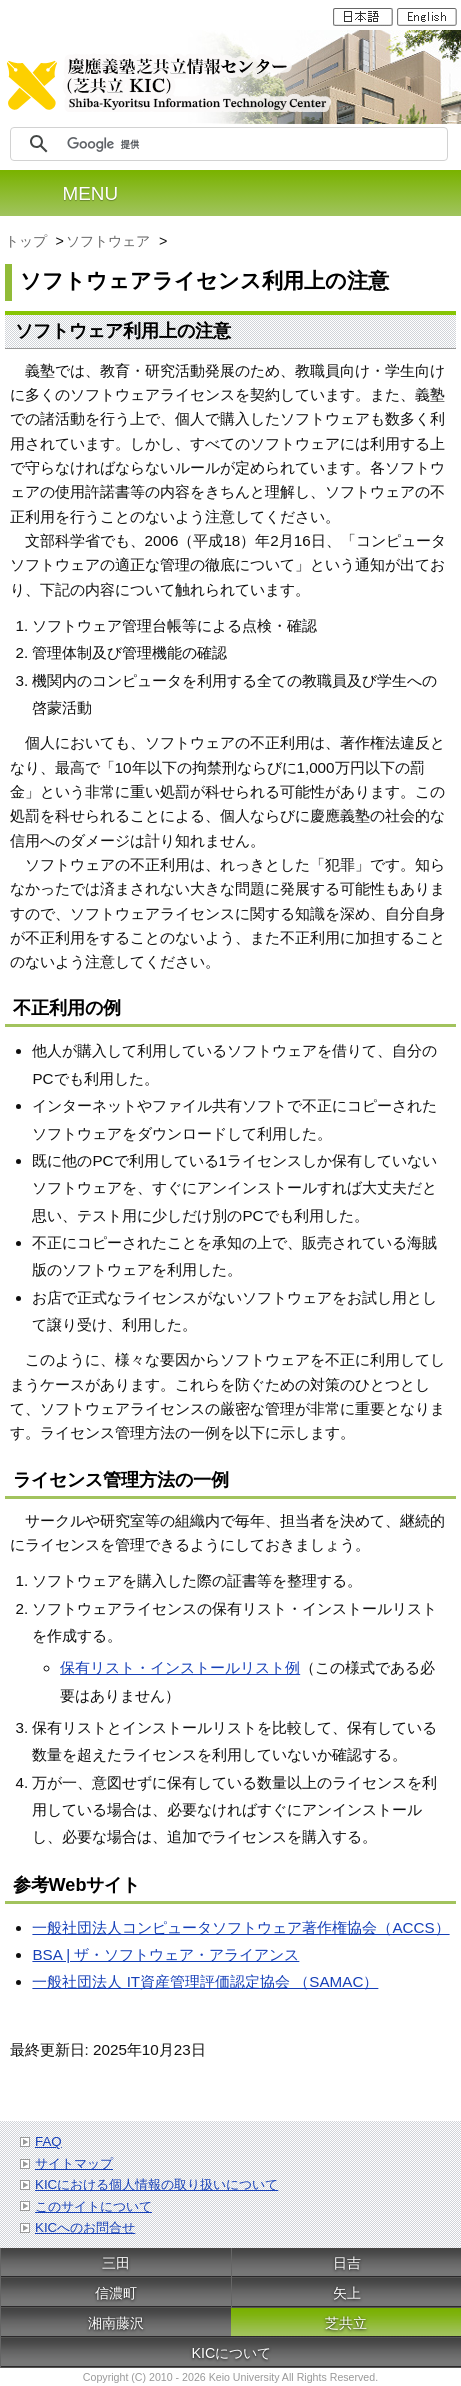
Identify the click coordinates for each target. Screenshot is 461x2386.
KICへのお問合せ (85, 2227)
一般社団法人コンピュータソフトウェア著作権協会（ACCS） (240, 1927)
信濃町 (116, 2293)
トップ (28, 241)
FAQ (48, 2141)
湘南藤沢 (116, 2323)
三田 (116, 2263)
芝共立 (346, 2323)
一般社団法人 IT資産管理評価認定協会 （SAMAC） (205, 1981)
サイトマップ (74, 2163)
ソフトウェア (110, 241)
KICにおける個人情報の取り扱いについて (156, 2184)
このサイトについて (93, 2206)
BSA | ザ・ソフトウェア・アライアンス (165, 1954)
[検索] (254, 144)
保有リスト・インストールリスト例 (180, 1667)
